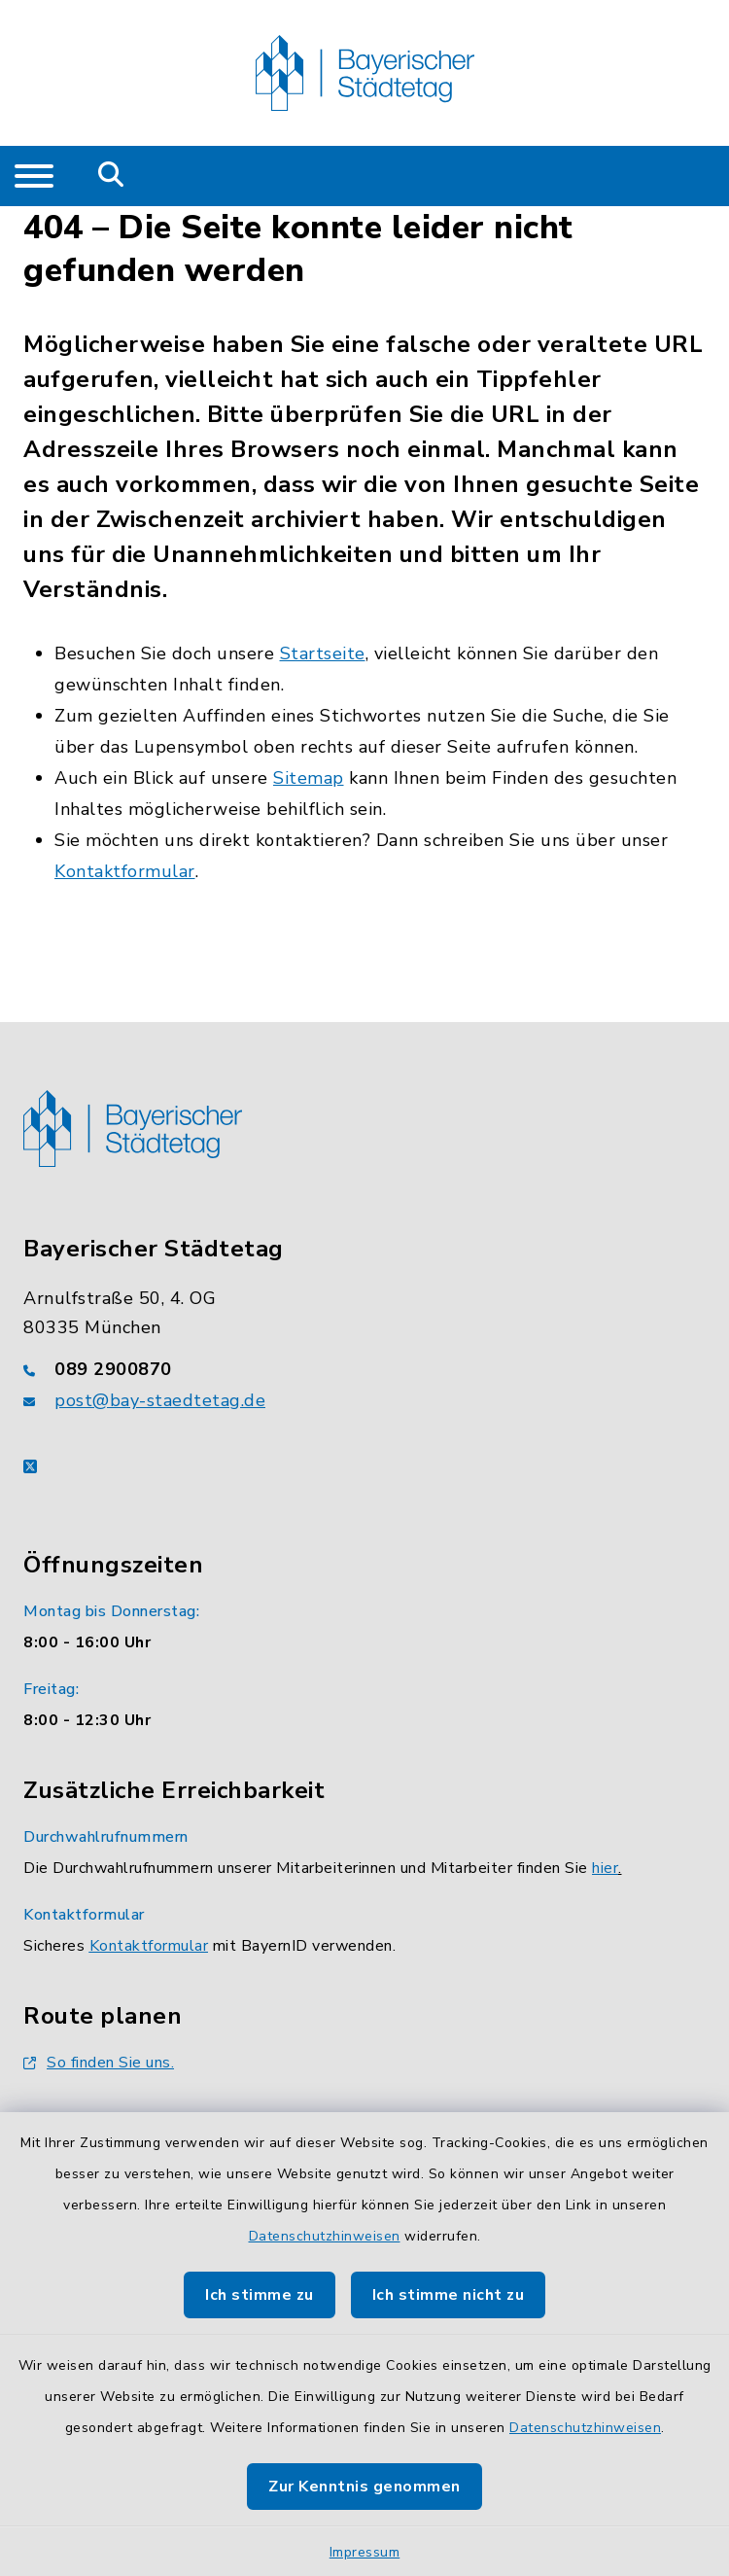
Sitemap (308, 778)
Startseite (322, 653)
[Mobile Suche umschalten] (111, 176)
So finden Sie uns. (98, 2062)
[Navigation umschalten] (34, 176)
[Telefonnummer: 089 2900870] (364, 1369)
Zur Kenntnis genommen (364, 2486)
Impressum (365, 2552)
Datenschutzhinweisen (324, 2236)
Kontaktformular (124, 871)
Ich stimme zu (259, 2295)
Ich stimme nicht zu (448, 2295)
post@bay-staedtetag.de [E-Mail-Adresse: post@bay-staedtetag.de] (159, 1400)
